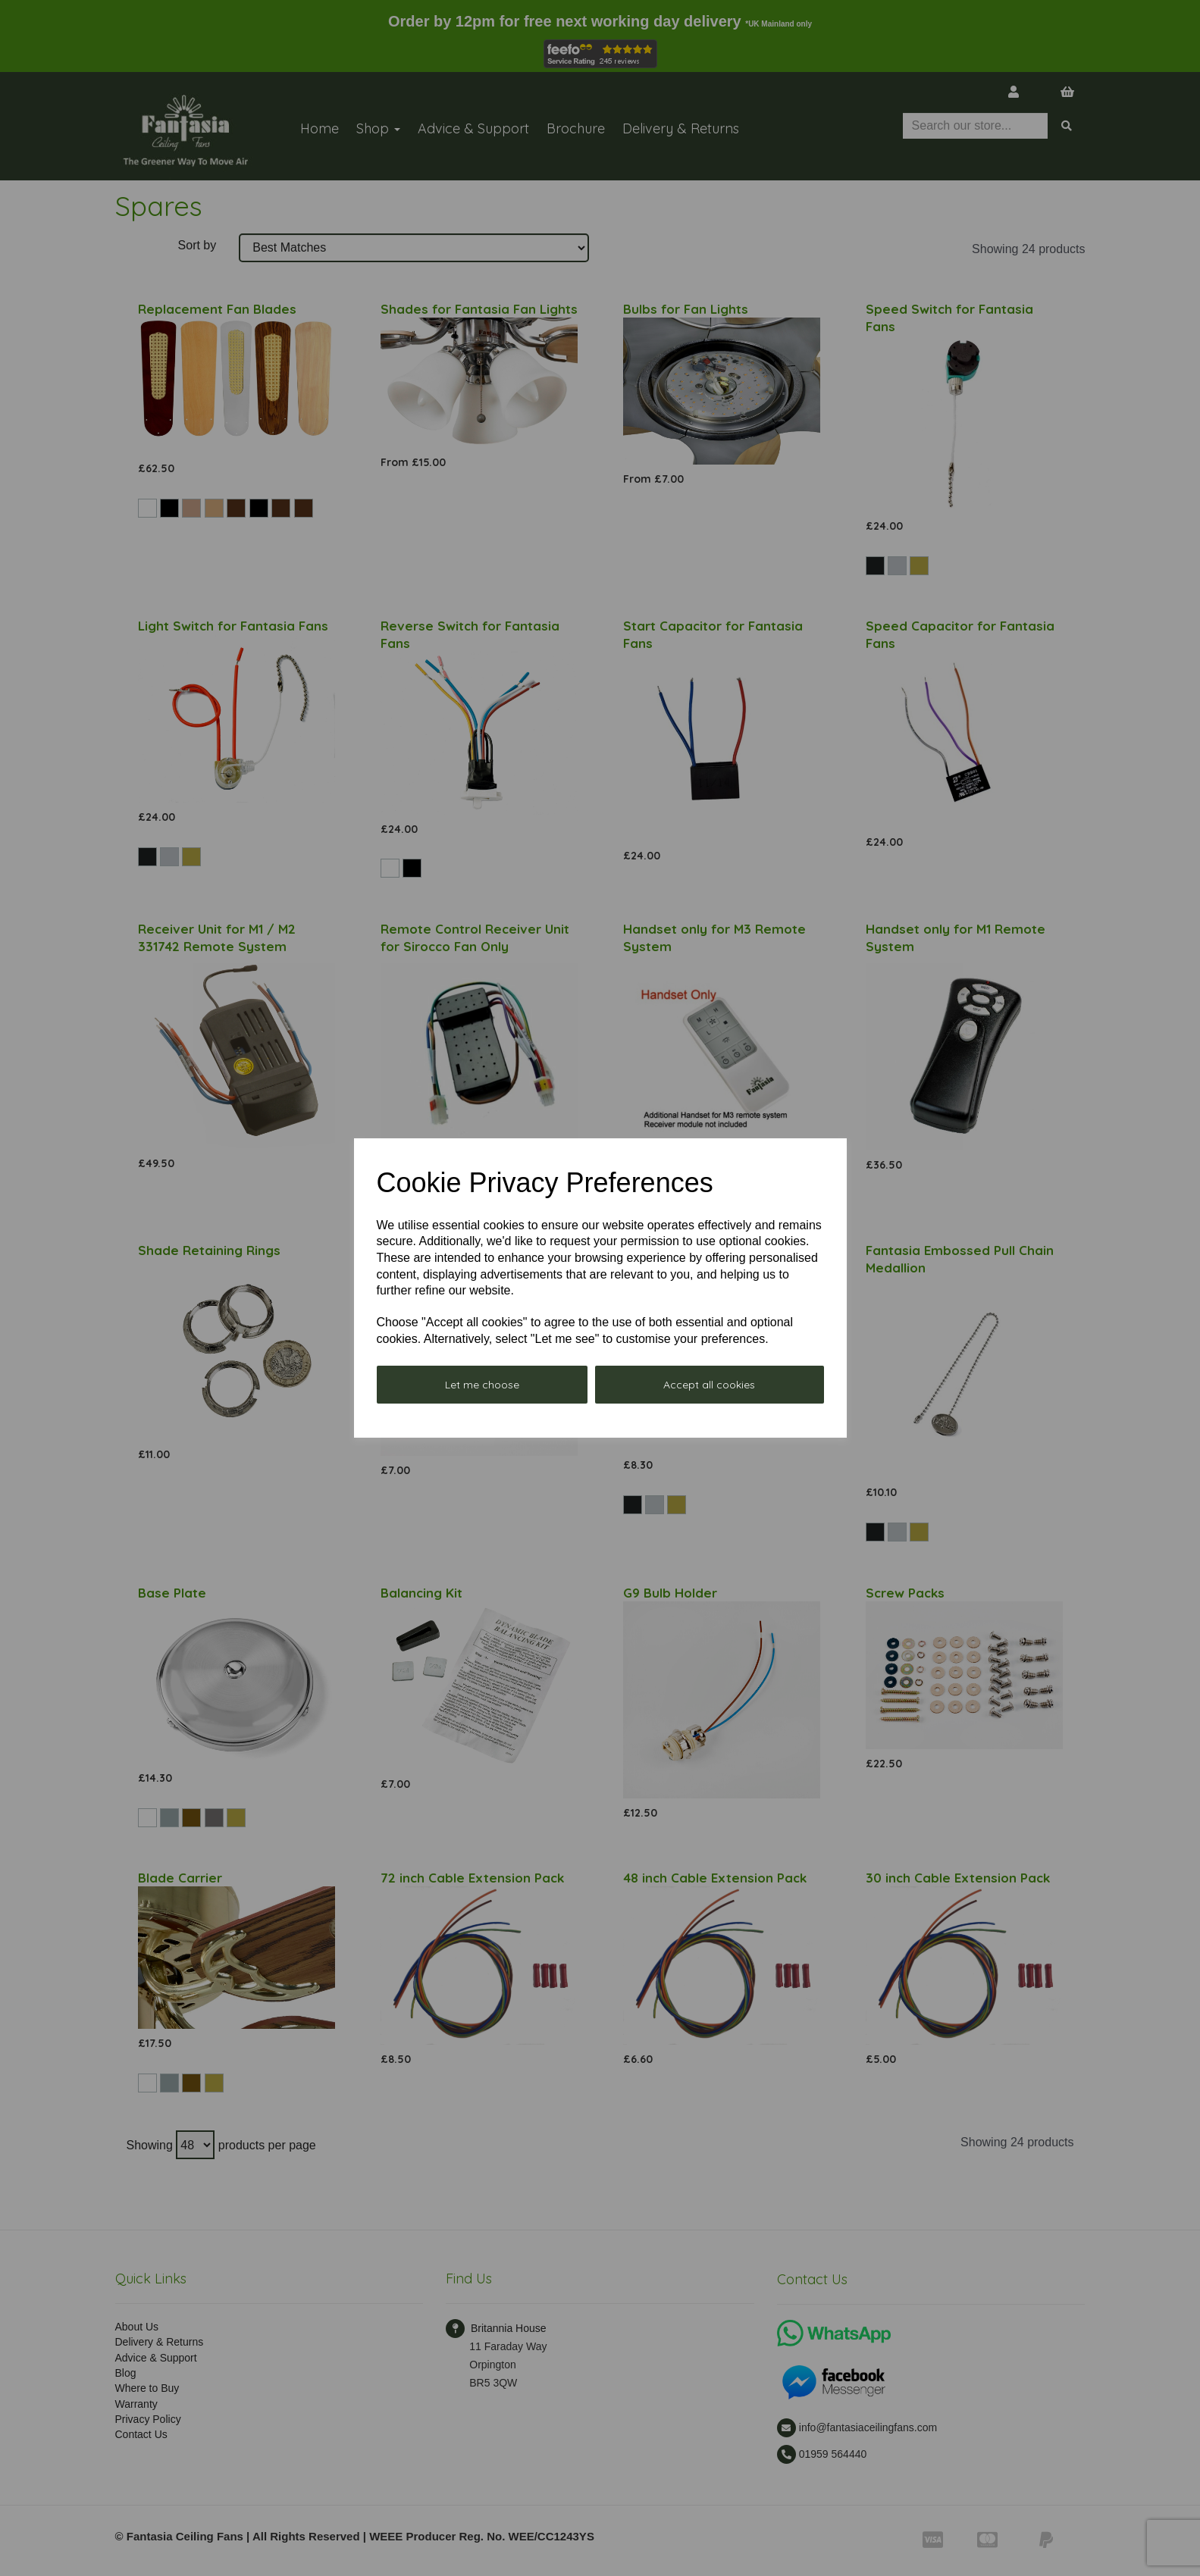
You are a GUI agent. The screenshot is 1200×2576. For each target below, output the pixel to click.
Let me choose (482, 1384)
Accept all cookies (709, 1384)
